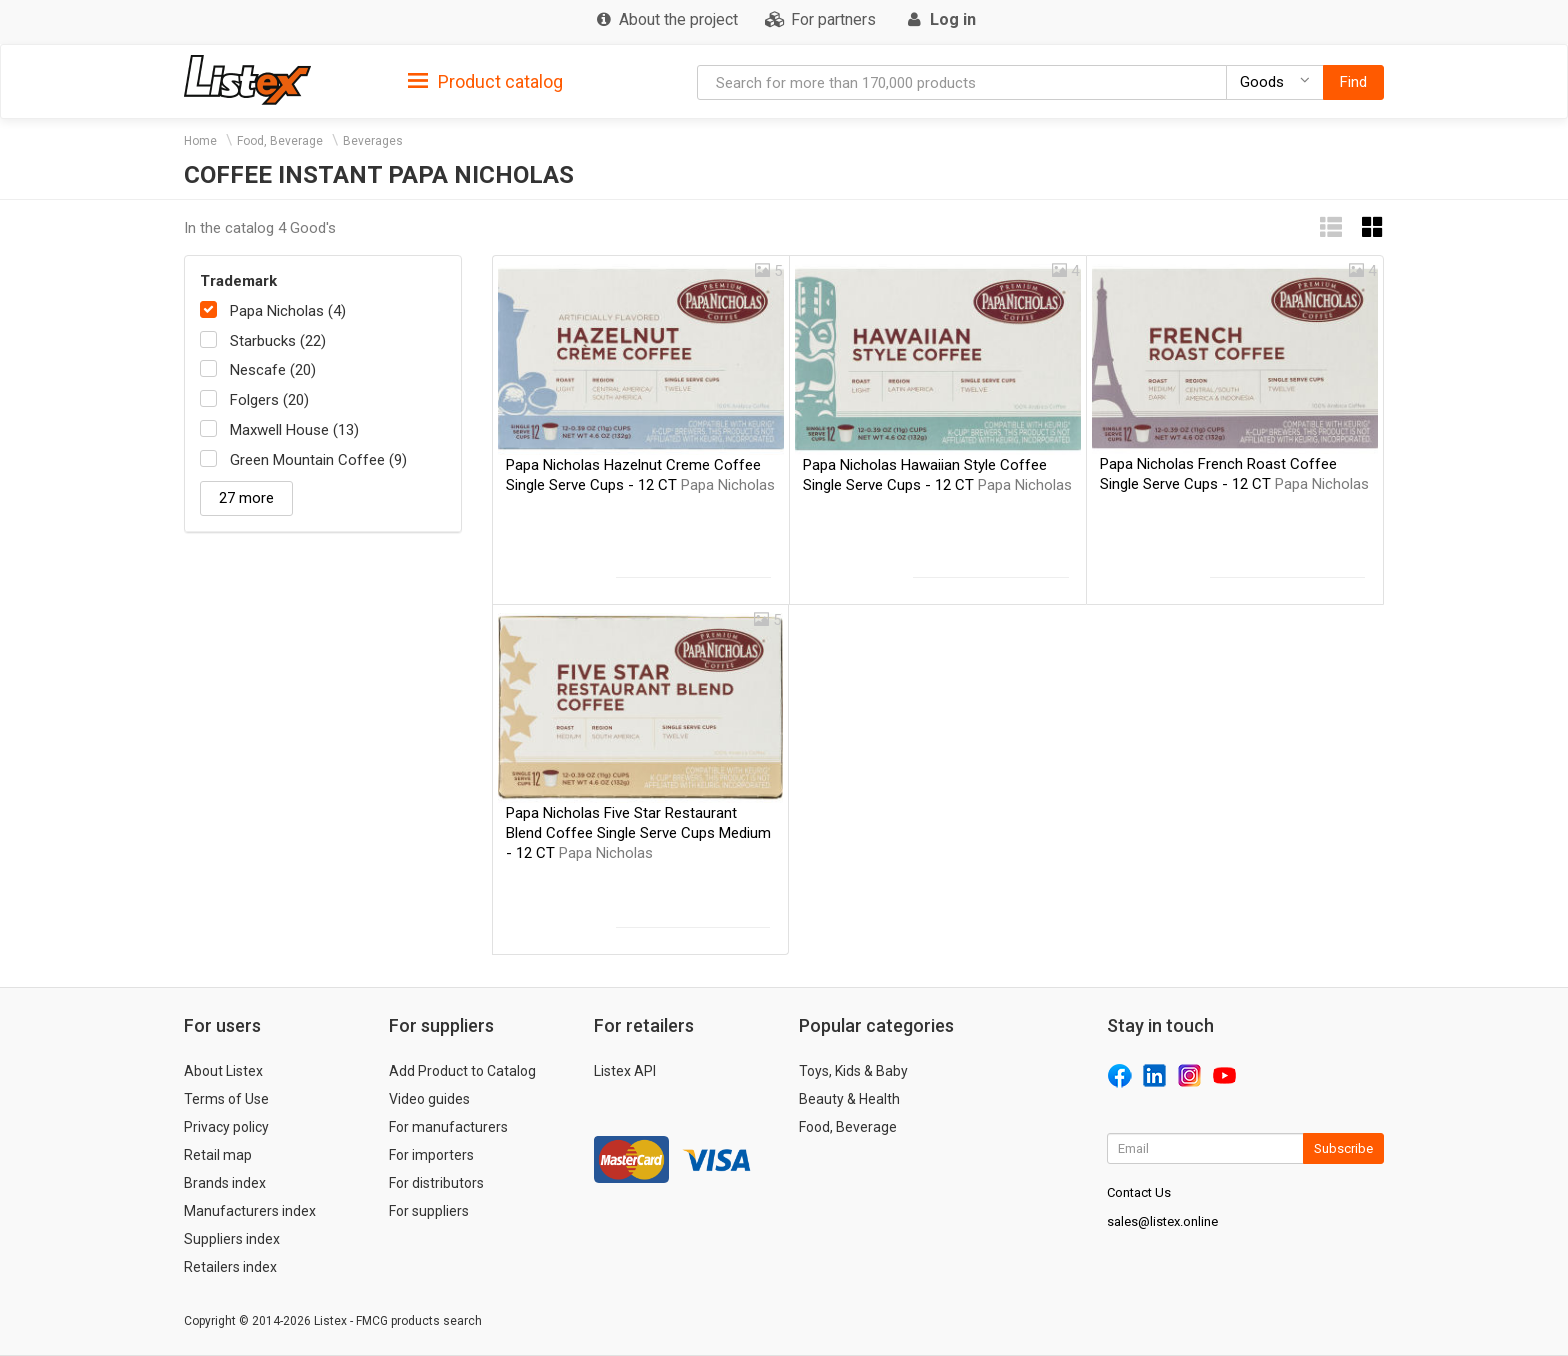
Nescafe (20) (273, 370)
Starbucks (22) (278, 341)
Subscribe (1343, 1148)
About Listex (223, 1071)
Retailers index (230, 1267)
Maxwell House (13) (294, 430)
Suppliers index (232, 1239)
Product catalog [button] (485, 82)
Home (200, 141)
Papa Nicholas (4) (288, 311)
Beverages (373, 141)
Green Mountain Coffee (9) (318, 460)
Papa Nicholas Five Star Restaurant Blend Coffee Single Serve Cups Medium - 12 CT (638, 833)
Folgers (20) (269, 400)
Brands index (225, 1183)
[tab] (485, 80)
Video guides (429, 1099)
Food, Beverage (280, 141)
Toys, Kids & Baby (853, 1071)
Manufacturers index (250, 1211)
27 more (246, 498)
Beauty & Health (849, 1099)
